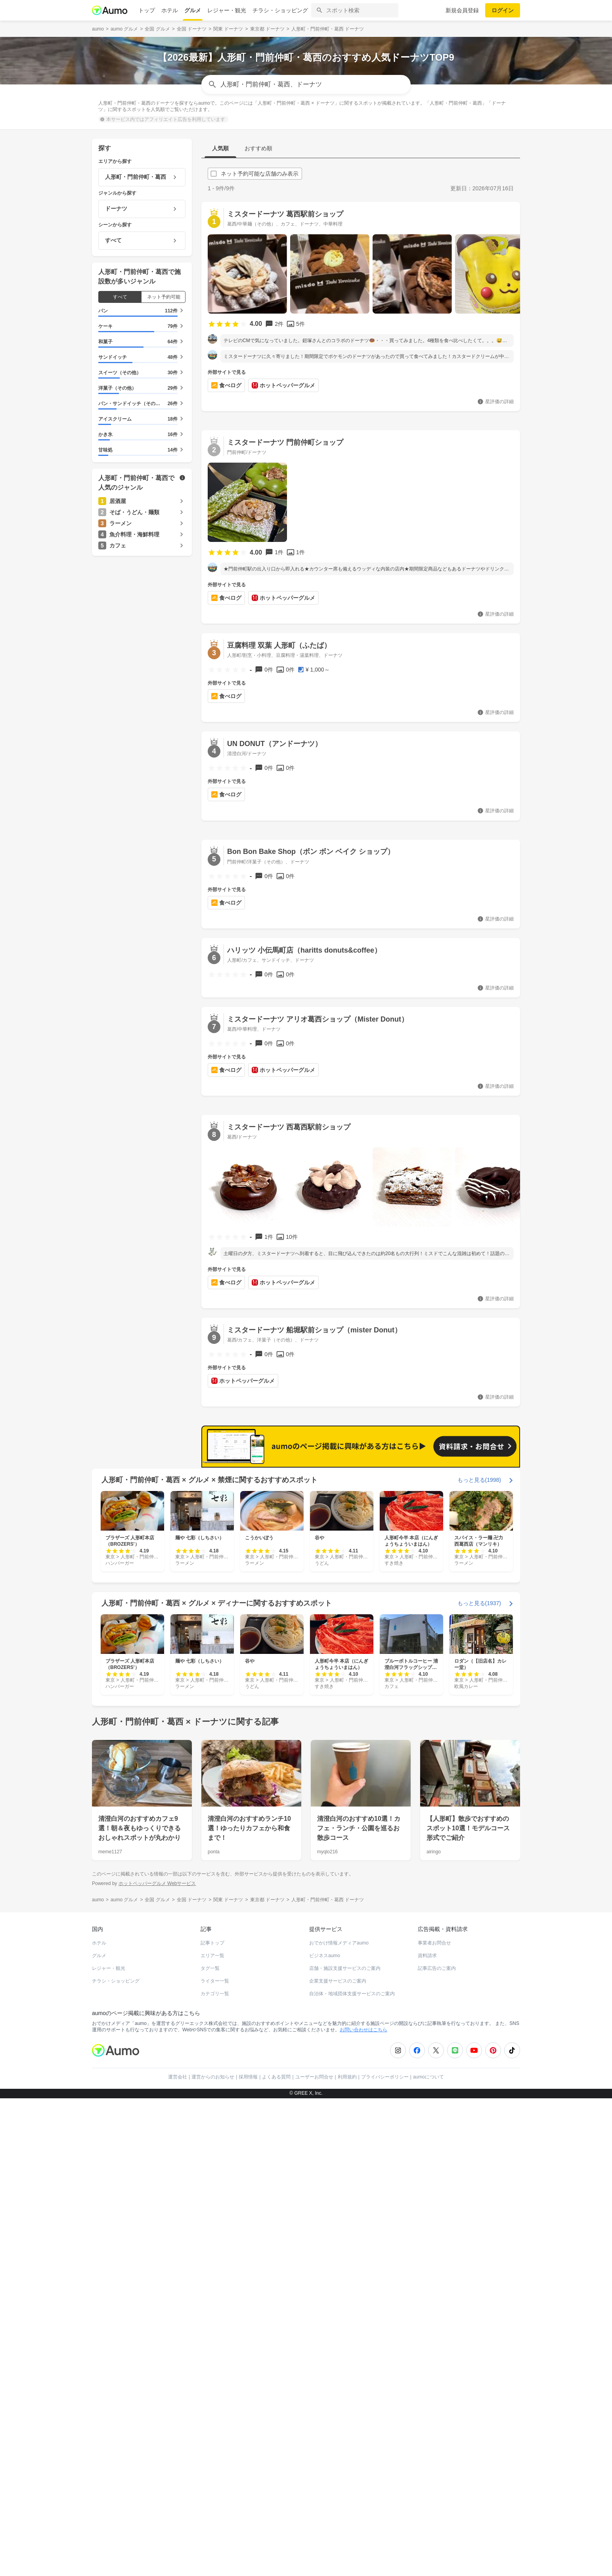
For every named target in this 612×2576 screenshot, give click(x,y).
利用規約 (347, 2473)
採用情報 (248, 2473)
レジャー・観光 (226, 10)
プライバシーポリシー (385, 2473)
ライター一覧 (215, 2377)
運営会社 (177, 2473)
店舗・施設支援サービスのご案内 (345, 2364)
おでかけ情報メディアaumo (339, 2339)
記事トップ (212, 2339)
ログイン (503, 10)
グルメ (192, 10)
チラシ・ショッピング (280, 10)
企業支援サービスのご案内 (337, 2377)
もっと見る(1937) (479, 1999)
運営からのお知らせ (212, 2473)
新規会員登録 (462, 10)
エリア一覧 (212, 2352)
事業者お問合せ (434, 2339)
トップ (146, 10)
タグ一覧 (210, 2364)
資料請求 (427, 2352)
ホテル (169, 10)
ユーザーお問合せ (314, 2473)
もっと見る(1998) (479, 1876)
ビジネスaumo (324, 2352)
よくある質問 (276, 2473)
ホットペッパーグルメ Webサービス (157, 2280)
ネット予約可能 (163, 297)
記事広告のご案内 (437, 2364)
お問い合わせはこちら (363, 2426)
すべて (120, 297)
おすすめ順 (258, 148)
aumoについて (428, 2473)
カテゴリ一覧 (215, 2390)
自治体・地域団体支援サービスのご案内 (352, 2390)
